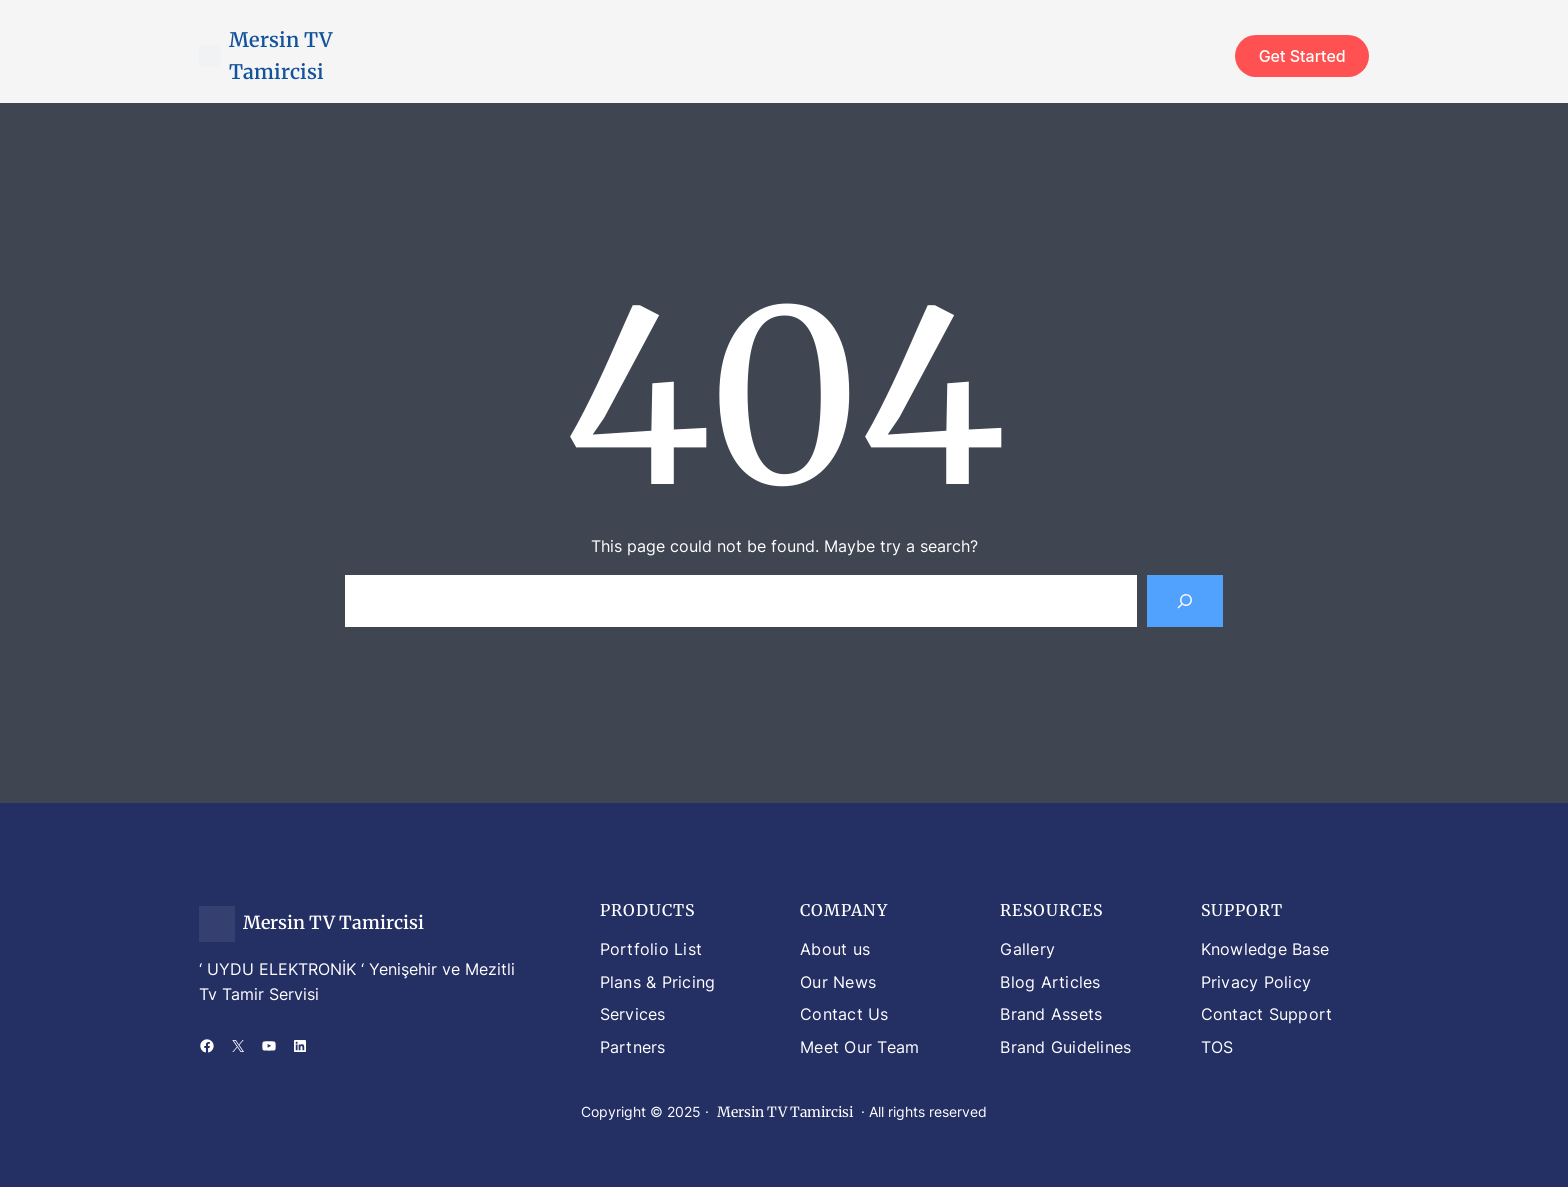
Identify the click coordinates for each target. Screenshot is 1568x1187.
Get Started (1302, 56)
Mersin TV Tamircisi (333, 922)
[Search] (1185, 601)
